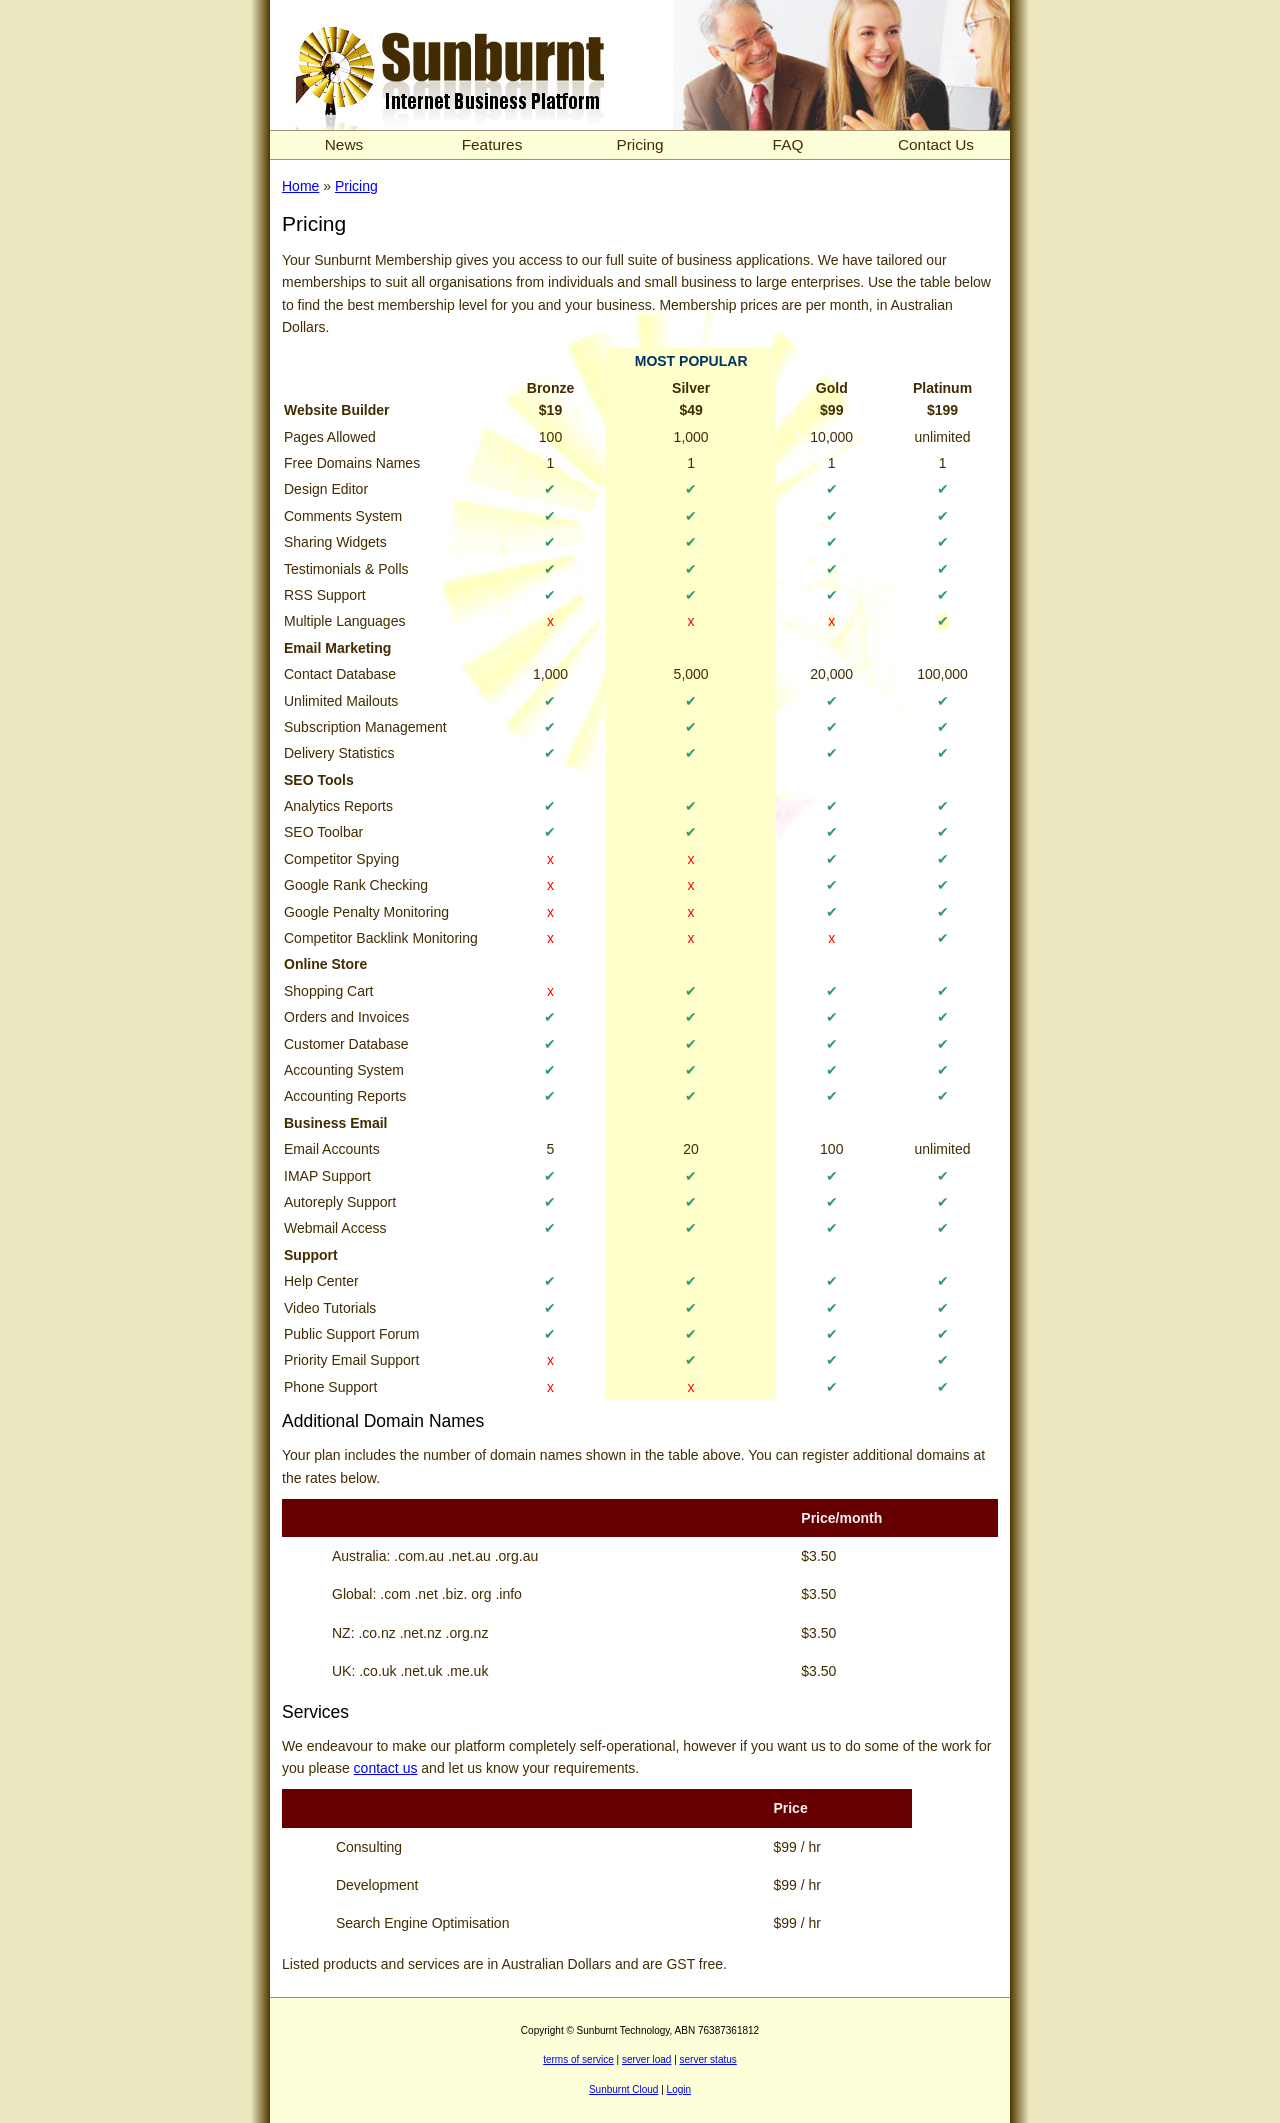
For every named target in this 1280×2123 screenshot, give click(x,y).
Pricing (639, 144)
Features (492, 144)
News (344, 144)
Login (679, 2089)
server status (708, 2059)
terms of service (578, 2059)
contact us (386, 1768)
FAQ (788, 144)
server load (646, 2059)
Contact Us (936, 144)
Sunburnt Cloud (624, 2089)
